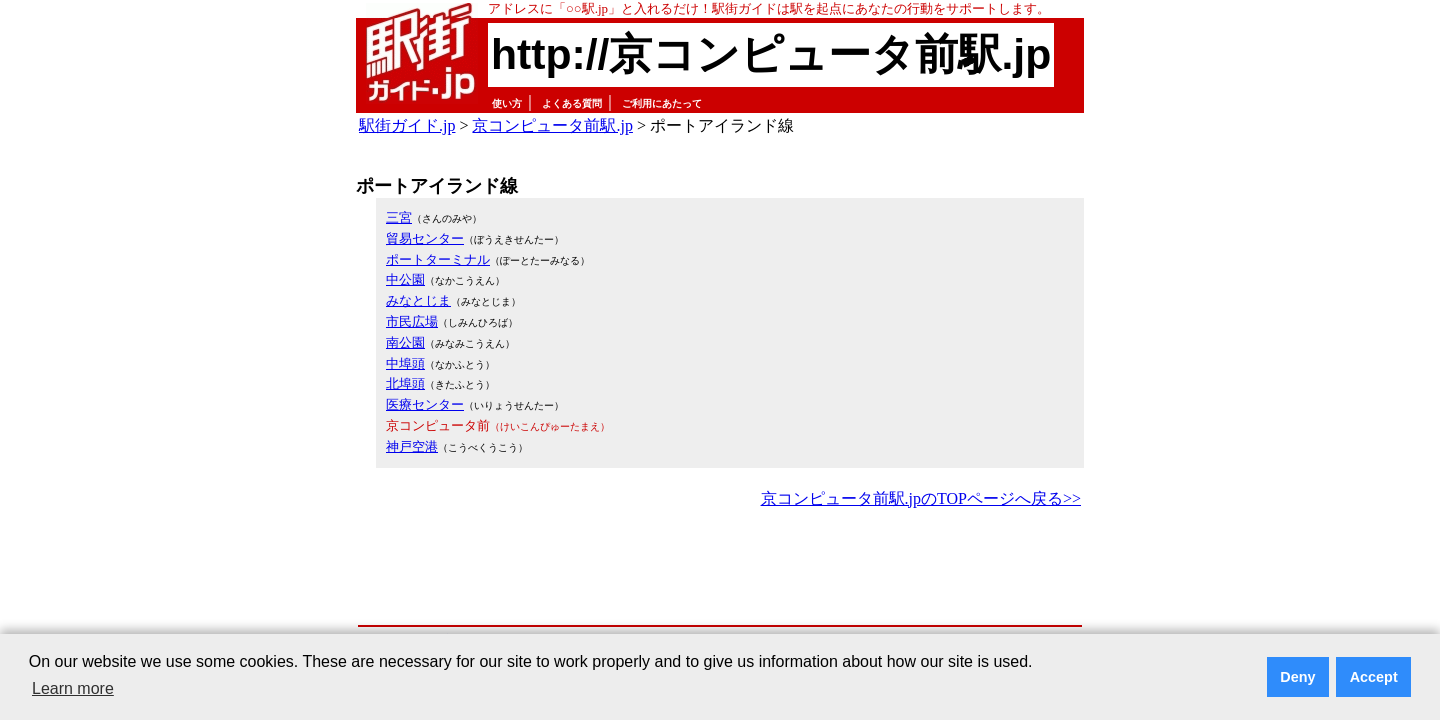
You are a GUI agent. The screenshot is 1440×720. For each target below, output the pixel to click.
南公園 (405, 342)
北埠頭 (405, 383)
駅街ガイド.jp (407, 125)
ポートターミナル (438, 259)
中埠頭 (405, 363)
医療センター (425, 404)
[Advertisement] (720, 568)
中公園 (405, 279)
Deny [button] (1297, 677)
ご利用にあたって (662, 103)
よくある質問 (572, 103)
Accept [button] (1374, 677)
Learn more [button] (73, 688)
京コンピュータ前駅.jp (552, 125)
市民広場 (412, 321)
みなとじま (418, 300)
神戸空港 (412, 446)
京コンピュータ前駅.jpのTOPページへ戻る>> (921, 498)
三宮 (399, 217)
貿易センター (425, 238)
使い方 (507, 103)
